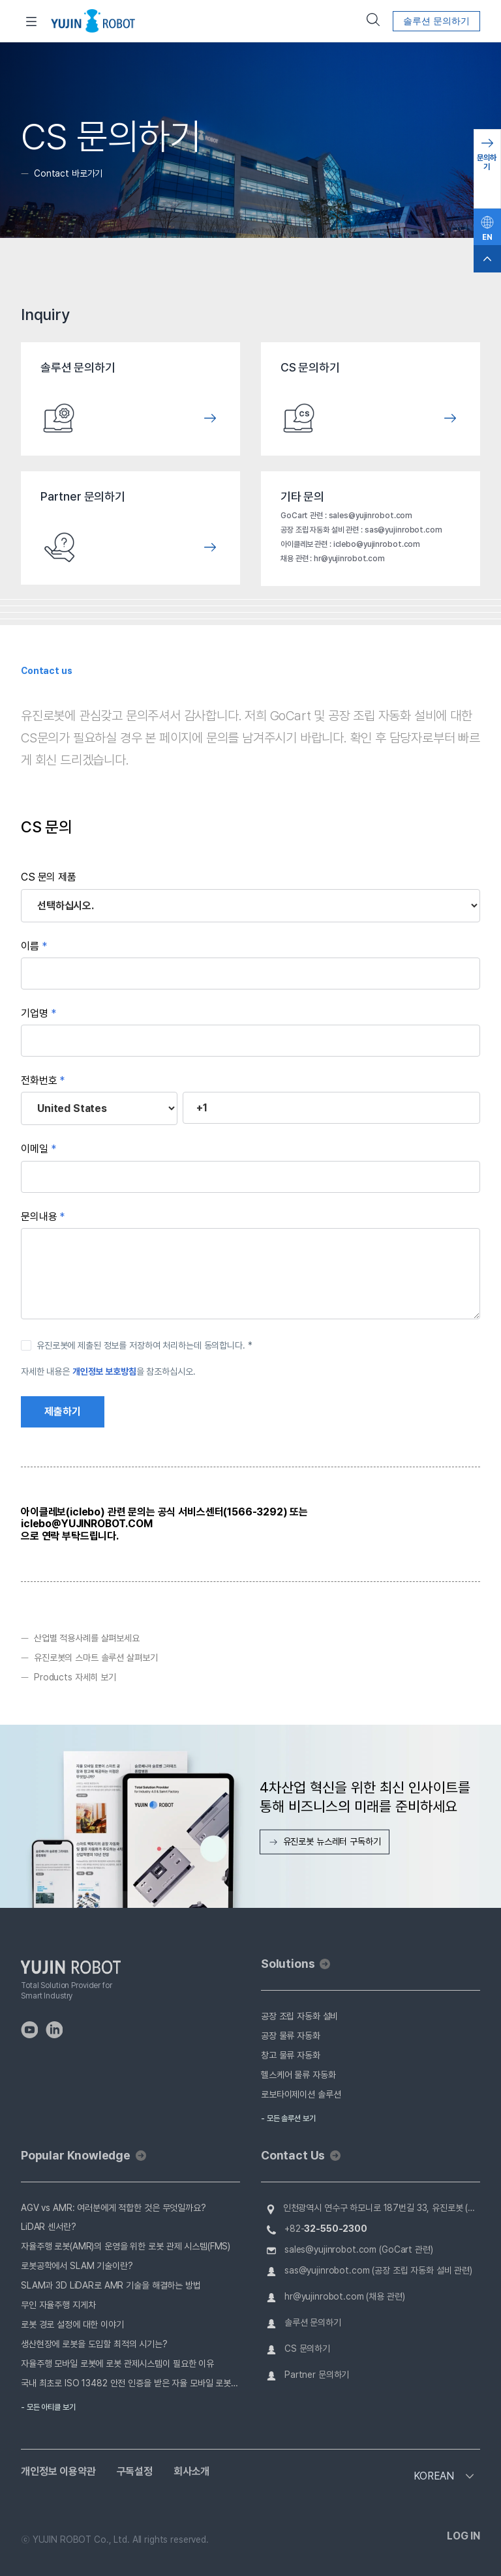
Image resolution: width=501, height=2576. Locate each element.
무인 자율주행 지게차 (58, 2305)
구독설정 (135, 2472)
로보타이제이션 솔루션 (301, 2094)
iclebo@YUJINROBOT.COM (87, 1524)
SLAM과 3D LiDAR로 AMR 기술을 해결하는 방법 (111, 2285)
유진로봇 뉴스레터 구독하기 (324, 1841)
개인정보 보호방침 (104, 1371)
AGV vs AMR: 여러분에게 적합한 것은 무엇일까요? (113, 2208)
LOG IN (463, 2536)
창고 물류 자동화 (290, 2055)
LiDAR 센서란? (48, 2226)
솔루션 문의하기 (436, 21)
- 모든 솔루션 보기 (288, 2118)
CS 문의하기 (307, 2348)
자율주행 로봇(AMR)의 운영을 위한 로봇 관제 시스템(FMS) (125, 2246)
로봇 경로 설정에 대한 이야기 (72, 2324)
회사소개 (191, 2472)
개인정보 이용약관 (58, 2472)
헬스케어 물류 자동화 (298, 2075)
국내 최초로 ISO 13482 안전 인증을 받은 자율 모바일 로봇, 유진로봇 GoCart (130, 2383)
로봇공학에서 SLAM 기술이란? (77, 2266)
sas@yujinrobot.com (403, 529)
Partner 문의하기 (316, 2374)
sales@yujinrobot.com (371, 515)
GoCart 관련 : (305, 515)
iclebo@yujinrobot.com (376, 544)
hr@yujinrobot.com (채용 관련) (344, 2296)
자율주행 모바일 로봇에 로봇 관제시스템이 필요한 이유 (117, 2363)
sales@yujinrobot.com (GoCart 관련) (358, 2249)
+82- (325, 2228)
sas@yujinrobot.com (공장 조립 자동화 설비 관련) (378, 2270)
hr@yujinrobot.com (349, 558)
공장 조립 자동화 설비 (299, 2016)
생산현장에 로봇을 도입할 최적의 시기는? (94, 2344)
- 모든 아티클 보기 (48, 2407)
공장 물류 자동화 (290, 2035)
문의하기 (486, 162)
